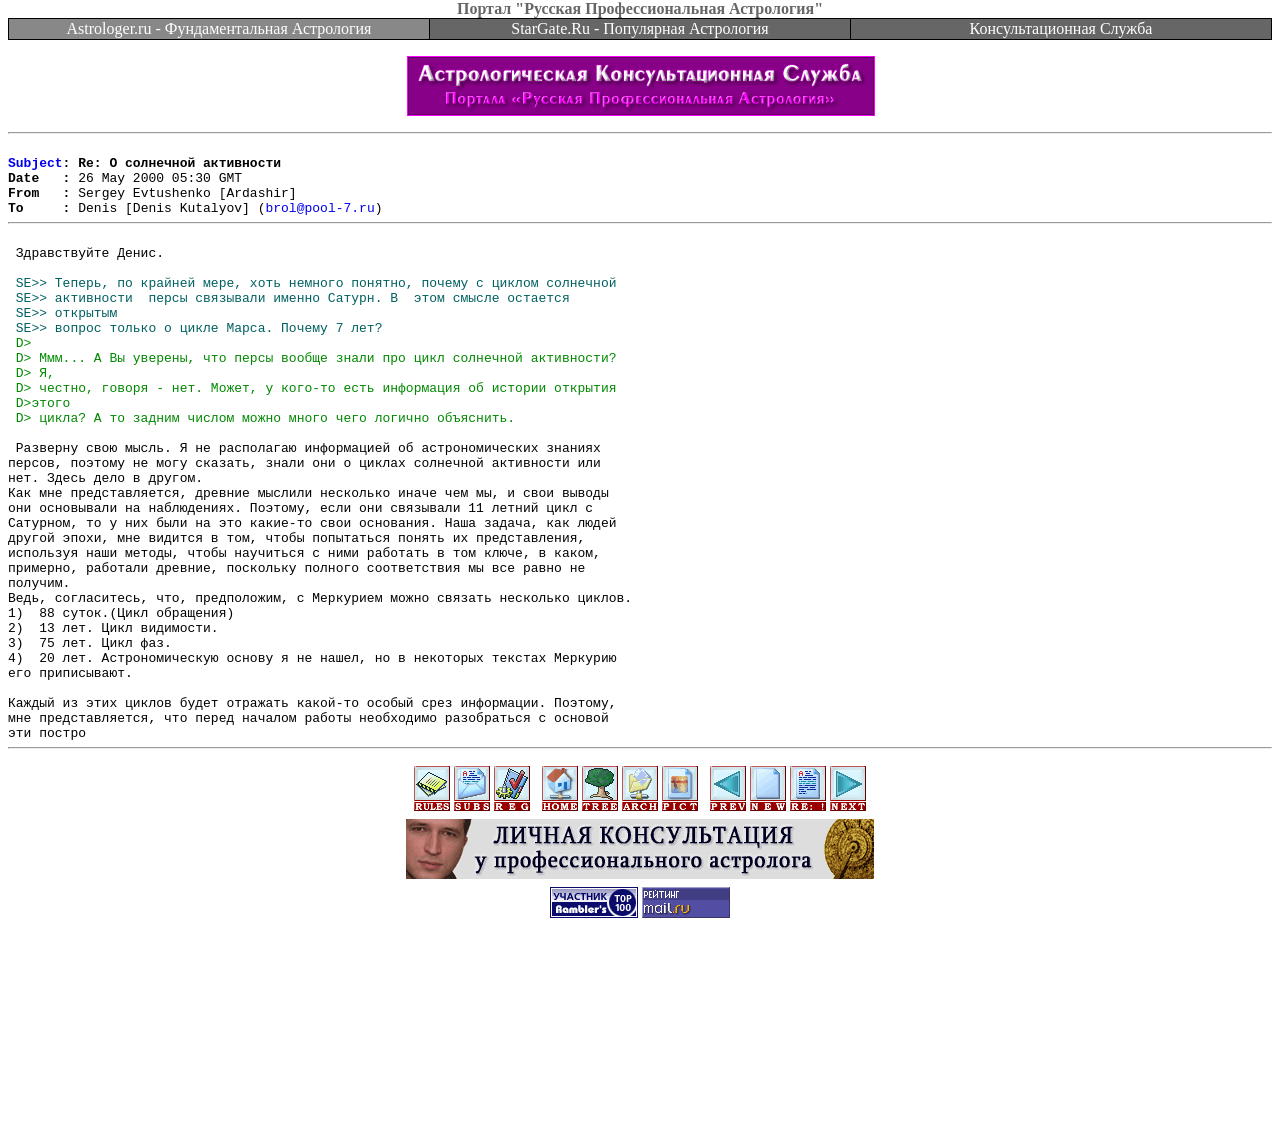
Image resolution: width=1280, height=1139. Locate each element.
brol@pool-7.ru (319, 222)
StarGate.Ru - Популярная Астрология (639, 28)
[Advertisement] (640, 1094)
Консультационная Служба (1061, 28)
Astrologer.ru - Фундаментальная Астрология (219, 28)
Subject (35, 168)
